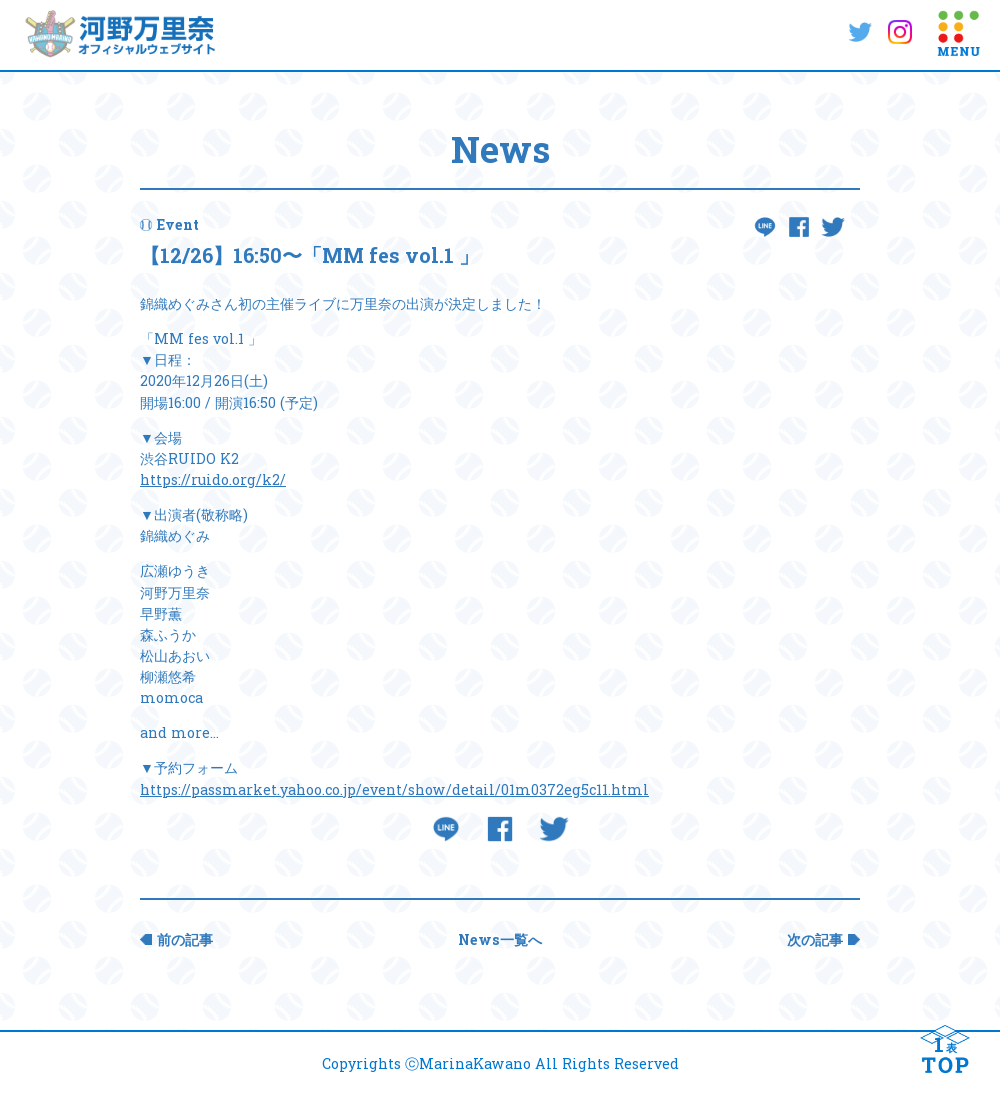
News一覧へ (500, 939)
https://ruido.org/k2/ (213, 479)
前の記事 (185, 939)
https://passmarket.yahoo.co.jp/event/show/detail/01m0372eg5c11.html (394, 789)
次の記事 (815, 939)
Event (178, 224)
